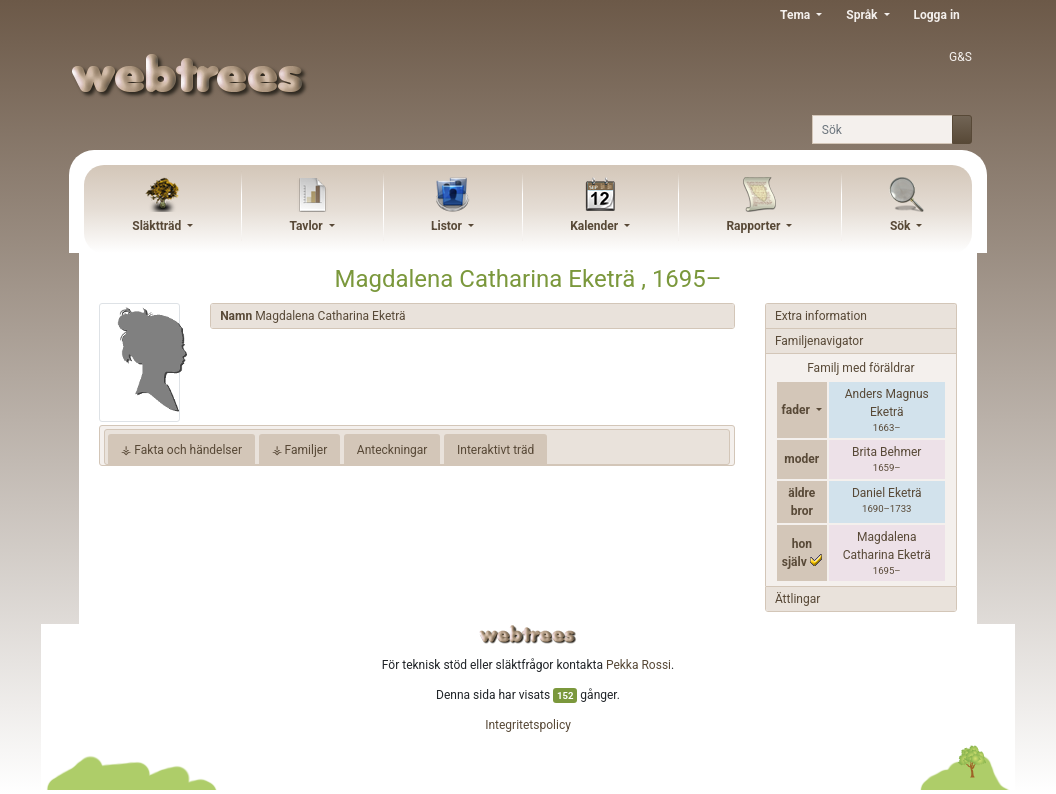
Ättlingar (797, 599)
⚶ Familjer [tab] (300, 450)
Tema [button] (796, 15)
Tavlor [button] (307, 226)
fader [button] (797, 410)
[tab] (472, 316)
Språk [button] (863, 15)
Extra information (821, 316)
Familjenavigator (819, 341)
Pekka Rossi (638, 665)
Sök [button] (902, 226)
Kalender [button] (595, 226)
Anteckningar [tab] (392, 450)
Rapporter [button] (754, 226)
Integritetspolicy (528, 725)
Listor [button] (448, 226)
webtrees (528, 634)
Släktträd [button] (158, 226)
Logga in (937, 15)
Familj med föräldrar (860, 368)
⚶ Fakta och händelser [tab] (181, 450)
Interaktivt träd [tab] (495, 450)
